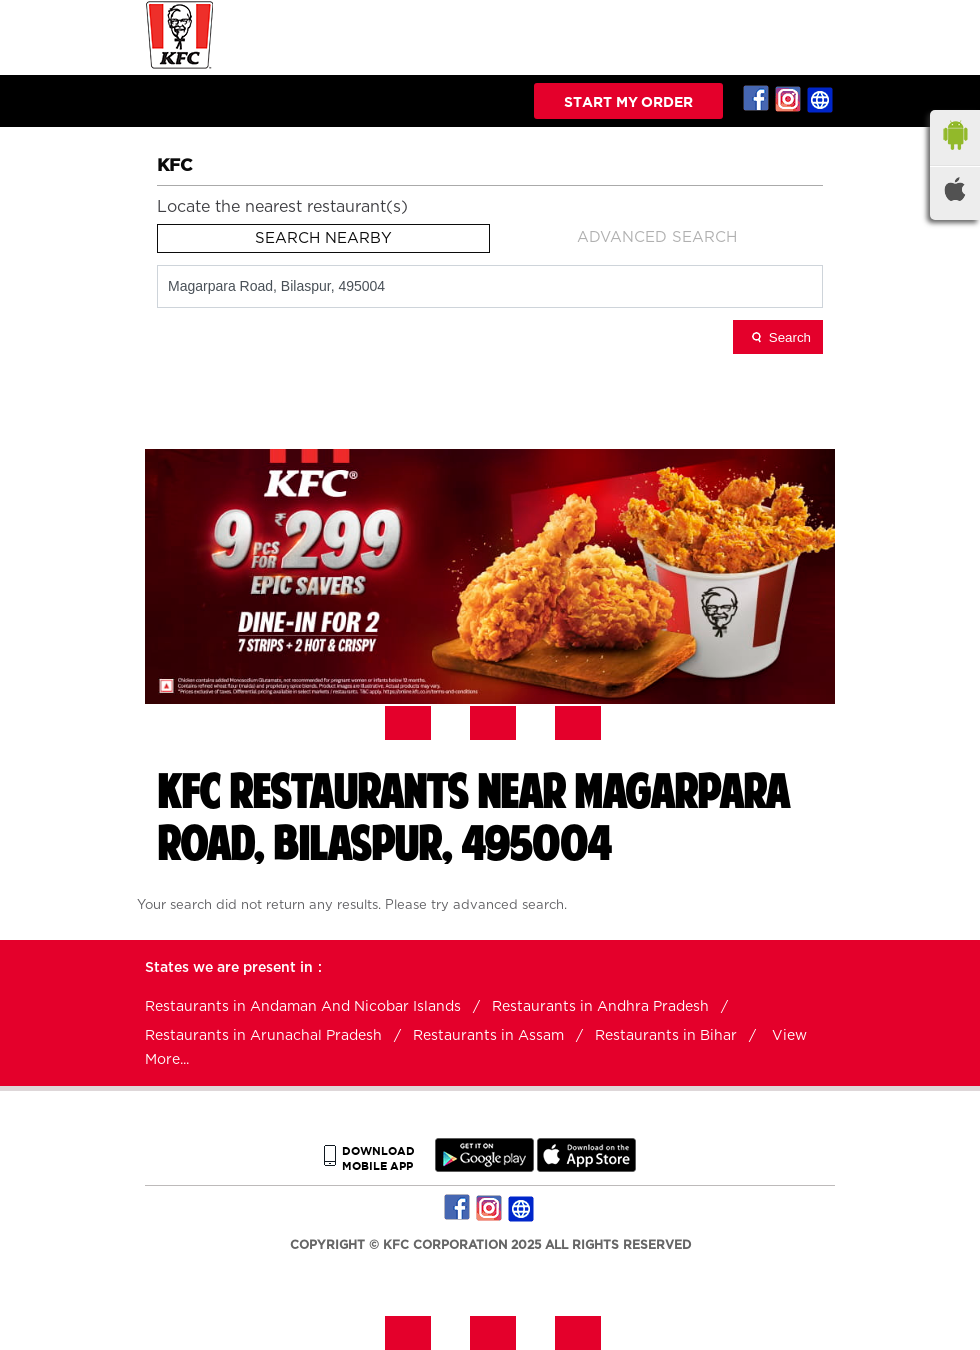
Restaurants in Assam (488, 1036)
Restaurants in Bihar (666, 1036)
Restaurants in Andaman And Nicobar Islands (303, 1007)
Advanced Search (657, 237)
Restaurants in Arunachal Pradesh (263, 1036)
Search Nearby (323, 238)
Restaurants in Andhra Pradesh (600, 1007)
